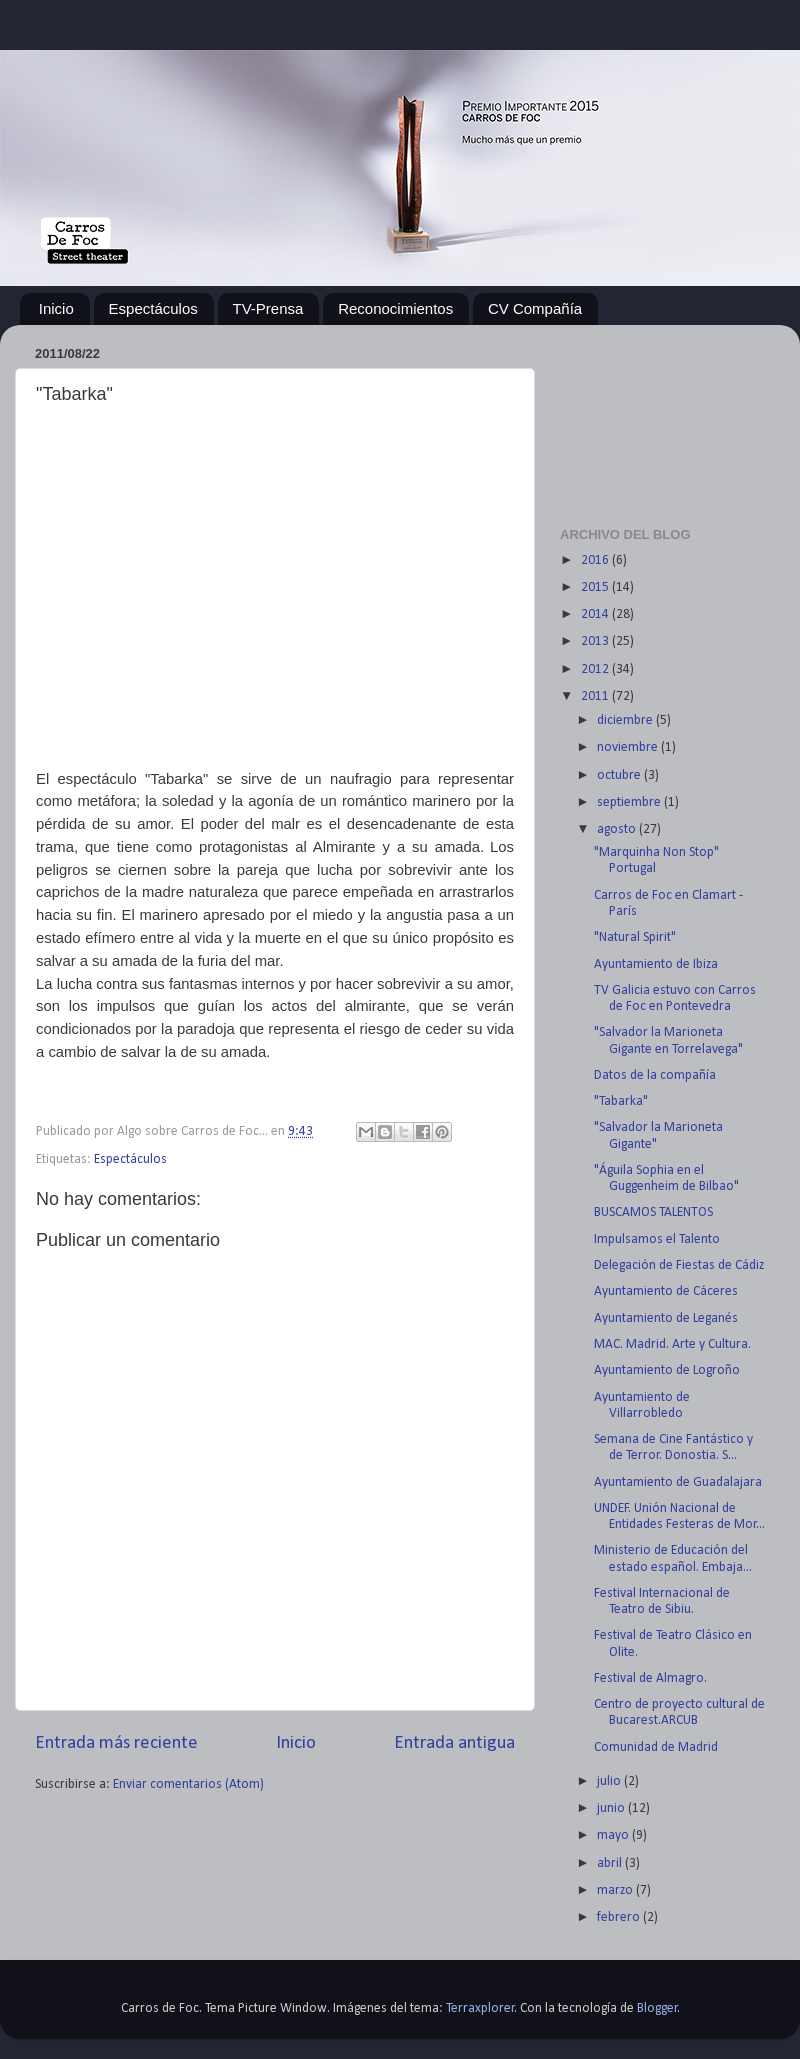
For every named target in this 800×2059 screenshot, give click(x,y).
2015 (596, 587)
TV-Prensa (268, 308)
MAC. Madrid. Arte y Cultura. (672, 1344)
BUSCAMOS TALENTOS (653, 1212)
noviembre (629, 747)
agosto (618, 829)
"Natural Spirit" (635, 937)
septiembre (630, 802)
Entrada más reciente (116, 1743)
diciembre (626, 720)
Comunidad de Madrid (656, 1747)
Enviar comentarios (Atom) (188, 1784)
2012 (596, 669)
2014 (596, 614)
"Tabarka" (621, 1101)
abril (611, 1863)
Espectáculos (153, 308)
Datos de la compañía (655, 1075)
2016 (596, 560)
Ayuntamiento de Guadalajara (678, 1482)
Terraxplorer (480, 2008)
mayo (614, 1835)
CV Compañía (535, 308)
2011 (596, 696)
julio (610, 1781)
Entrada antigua (454, 1743)
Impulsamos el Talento (657, 1239)
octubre (620, 775)
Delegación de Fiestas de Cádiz (679, 1265)
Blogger (657, 2008)
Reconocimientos (395, 308)
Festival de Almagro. (650, 1678)
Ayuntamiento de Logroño (667, 1370)
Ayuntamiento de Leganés (666, 1318)
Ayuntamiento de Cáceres (666, 1291)
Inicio (56, 308)
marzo (616, 1890)
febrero (620, 1917)
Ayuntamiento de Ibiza (656, 964)
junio (612, 1808)
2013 (596, 641)
